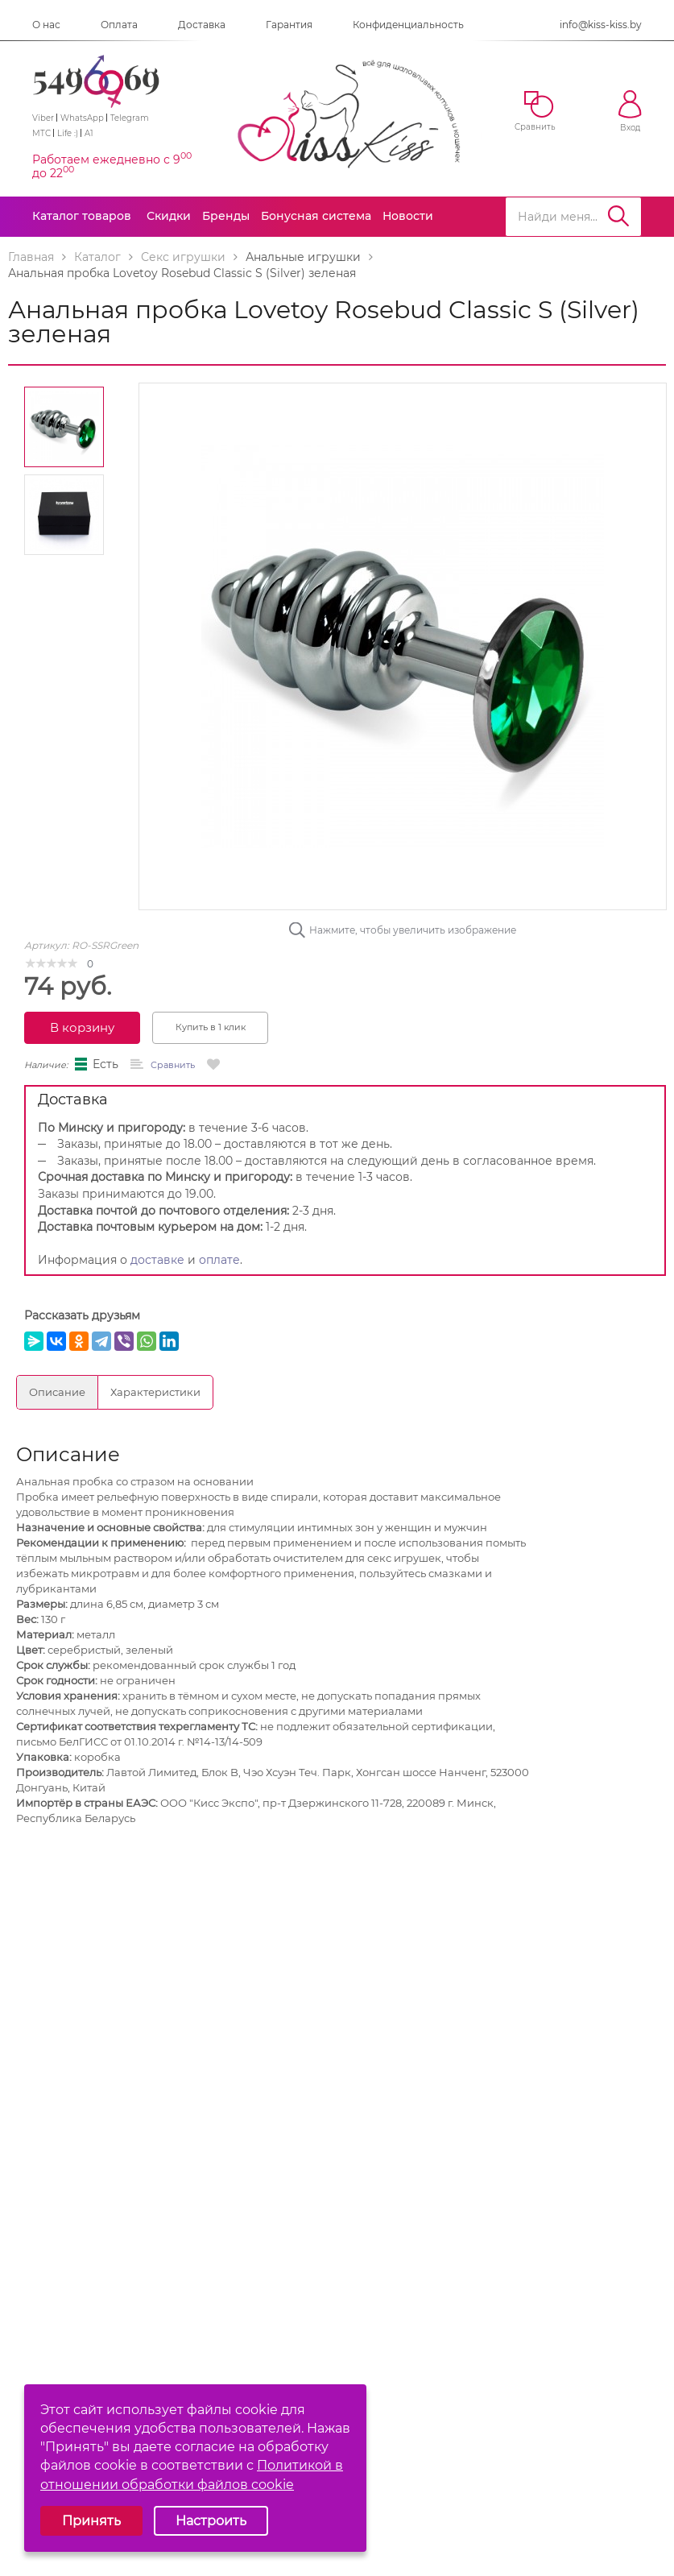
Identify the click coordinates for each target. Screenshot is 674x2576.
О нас (46, 25)
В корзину (82, 1027)
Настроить (211, 2520)
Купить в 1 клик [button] (211, 1027)
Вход (630, 111)
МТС (41, 133)
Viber (43, 118)
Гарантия (289, 25)
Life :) (67, 133)
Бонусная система (316, 216)
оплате (219, 1260)
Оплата (119, 25)
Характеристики (155, 1391)
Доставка (201, 25)
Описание (57, 1391)
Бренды (226, 216)
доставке (157, 1260)
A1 (89, 133)
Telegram (129, 118)
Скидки (169, 216)
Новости (407, 216)
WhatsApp (82, 118)
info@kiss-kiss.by (601, 25)
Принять (91, 2520)
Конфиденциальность (408, 25)
